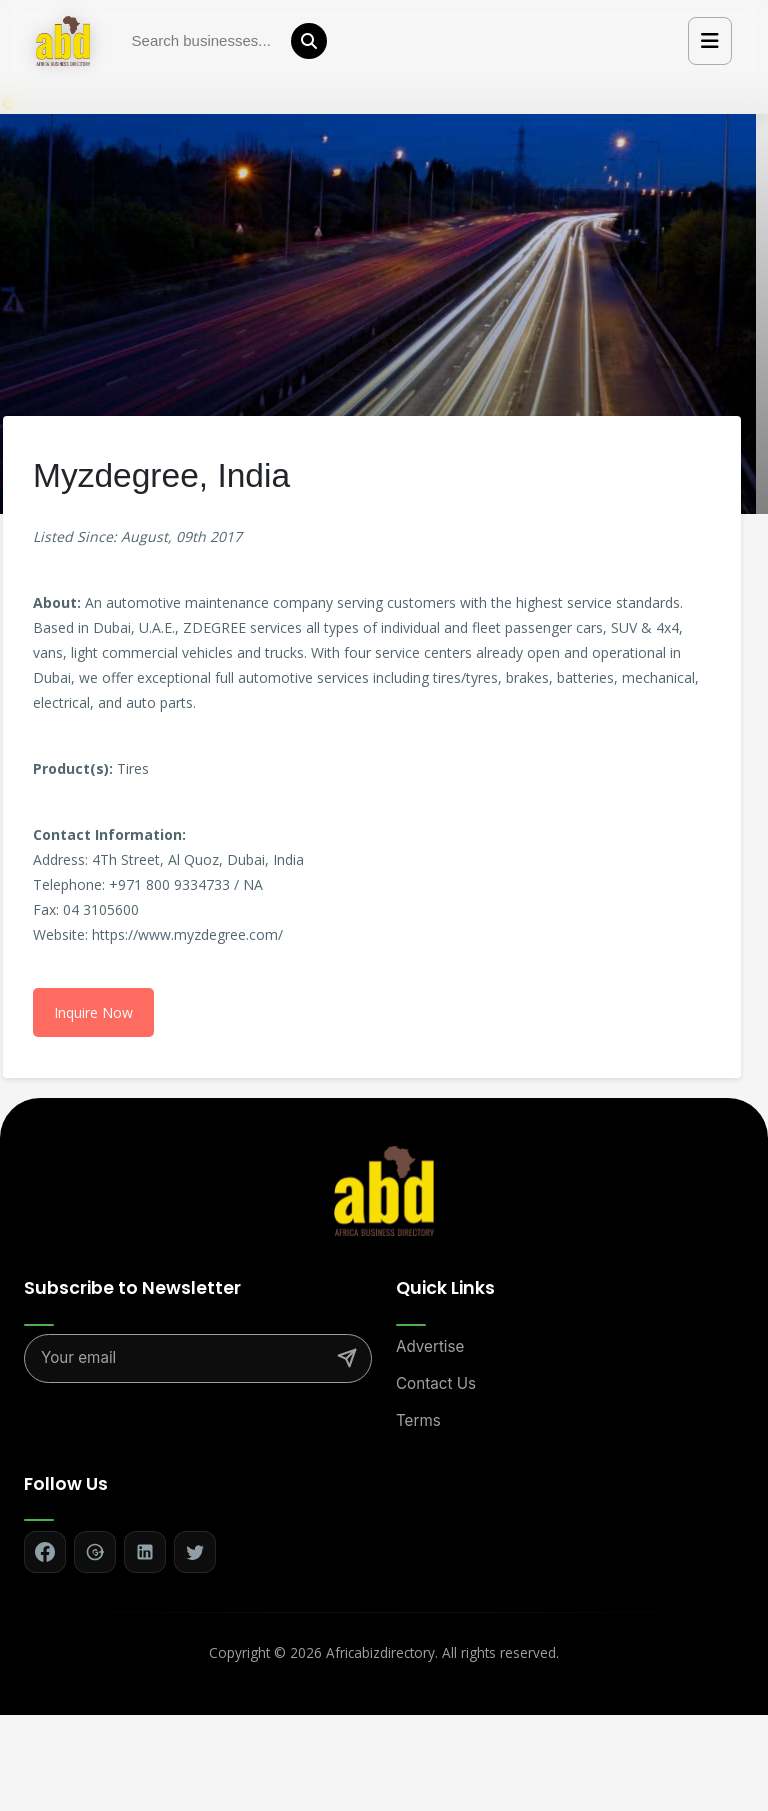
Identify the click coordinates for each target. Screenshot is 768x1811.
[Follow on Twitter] (195, 1552)
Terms (418, 1420)
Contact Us (436, 1383)
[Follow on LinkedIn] (145, 1552)
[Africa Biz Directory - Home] (384, 1190)
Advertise (430, 1346)
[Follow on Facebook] (45, 1552)
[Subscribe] (347, 1358)
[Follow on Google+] (95, 1552)
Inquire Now (93, 1012)
